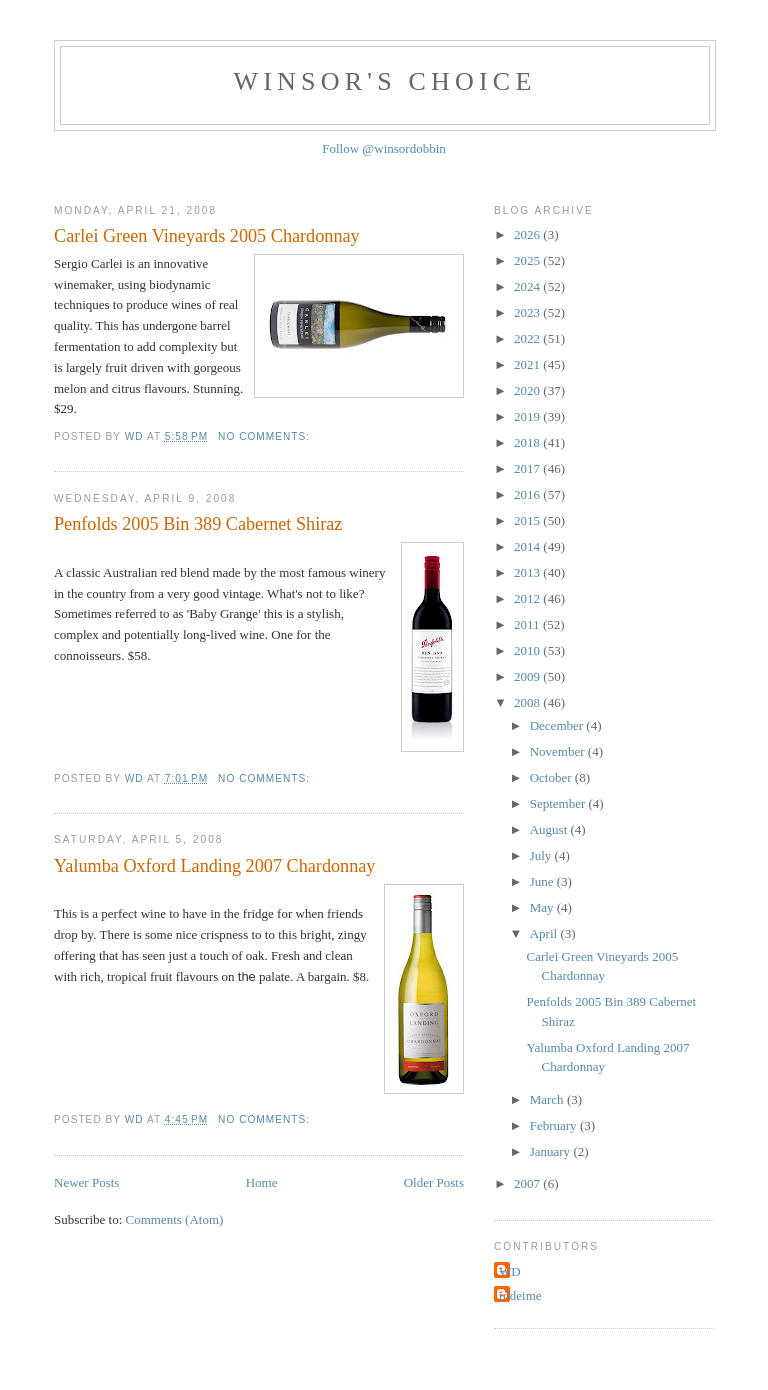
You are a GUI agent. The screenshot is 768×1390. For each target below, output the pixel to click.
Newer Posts (86, 1182)
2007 (528, 1183)
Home (262, 1182)
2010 (528, 650)
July (542, 855)
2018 (528, 442)
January (552, 1151)
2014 (528, 546)
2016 (528, 494)
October (552, 777)
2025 (528, 260)
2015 (528, 520)
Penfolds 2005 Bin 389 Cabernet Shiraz (198, 524)
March (548, 1099)
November (559, 751)
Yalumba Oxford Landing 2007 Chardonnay (214, 866)
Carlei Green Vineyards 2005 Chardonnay (207, 236)
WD (510, 1271)
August (550, 829)
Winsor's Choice (385, 81)
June (543, 881)
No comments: (266, 436)
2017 (528, 468)
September (559, 803)
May (543, 907)
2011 (528, 624)
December (558, 725)
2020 (528, 390)
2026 (528, 234)
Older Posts (434, 1182)
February (555, 1125)
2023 (528, 312)
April (545, 933)
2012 (528, 598)
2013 (528, 572)
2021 (528, 364)
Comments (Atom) (175, 1219)
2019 (528, 416)
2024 (528, 286)
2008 (528, 702)
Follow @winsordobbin (384, 148)
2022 (528, 338)
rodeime (520, 1295)
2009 (528, 676)
